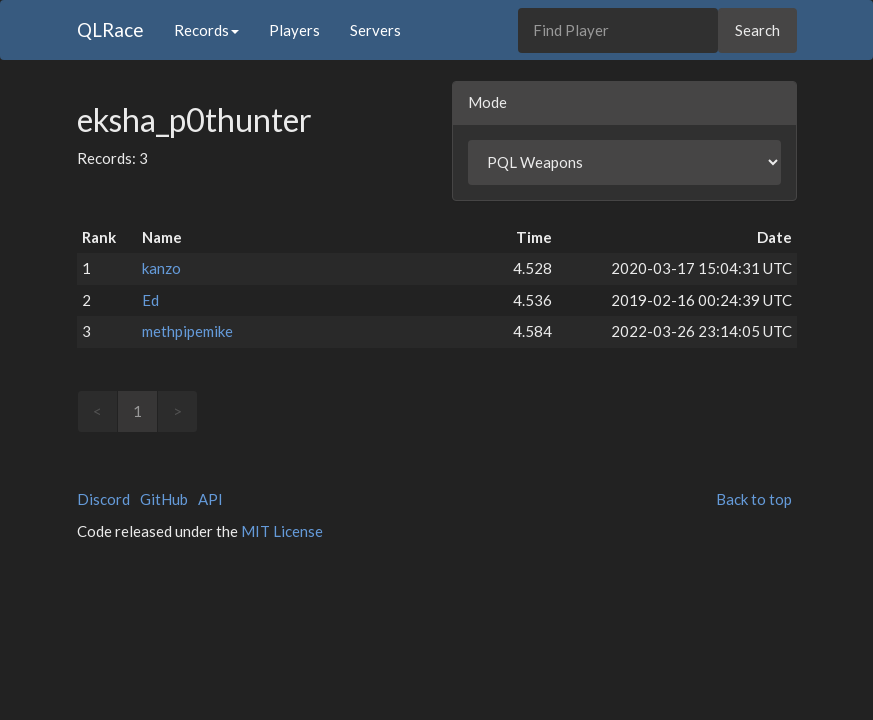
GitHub (164, 499)
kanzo (161, 268)
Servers (375, 30)
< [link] (97, 411)
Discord (103, 499)
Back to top (754, 499)
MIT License (282, 531)
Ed (150, 300)
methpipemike (187, 331)
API (210, 499)
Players (294, 30)
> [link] (177, 411)
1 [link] (137, 411)
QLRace (110, 29)
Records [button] (206, 30)
